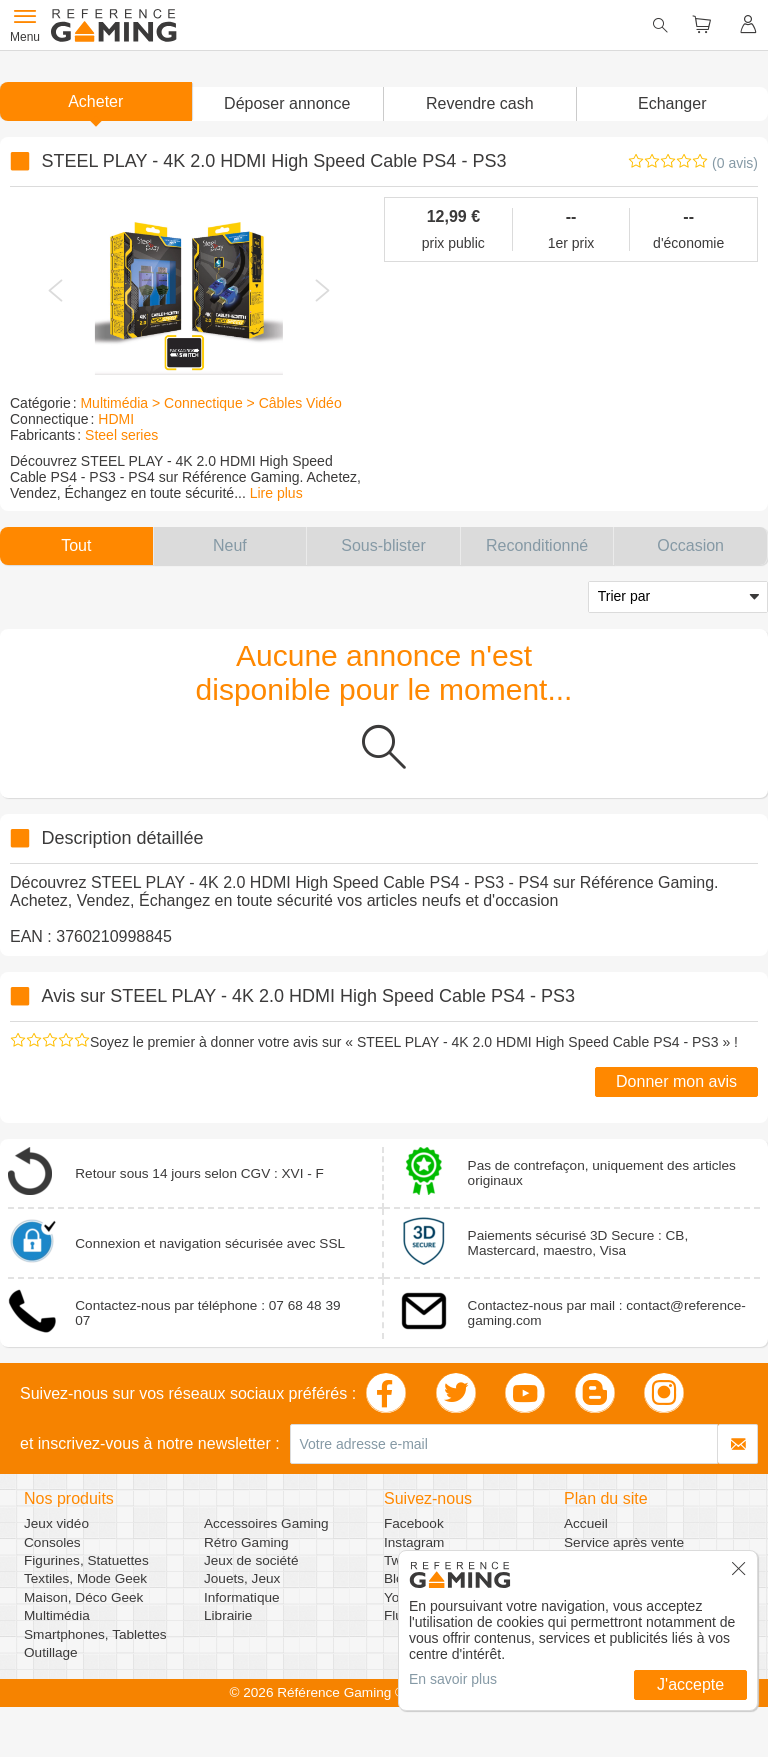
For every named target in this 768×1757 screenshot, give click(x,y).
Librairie (228, 1615)
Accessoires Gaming (266, 1523)
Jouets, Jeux (242, 1578)
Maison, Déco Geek (83, 1597)
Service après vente (624, 1542)
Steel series (121, 435)
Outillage (51, 1652)
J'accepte (690, 1684)
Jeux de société (251, 1560)
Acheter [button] (95, 101)
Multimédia (57, 1615)
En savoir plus (453, 1679)
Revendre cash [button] (480, 103)
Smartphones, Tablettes (95, 1634)
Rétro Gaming (246, 1542)
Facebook (414, 1523)
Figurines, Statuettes (86, 1560)
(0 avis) (735, 163)
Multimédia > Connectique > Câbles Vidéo (210, 403)
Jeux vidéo (56, 1523)
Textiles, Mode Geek (85, 1578)
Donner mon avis (676, 1081)
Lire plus (276, 493)
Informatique (242, 1597)
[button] (288, 104)
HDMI (116, 419)
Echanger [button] (672, 103)
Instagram (414, 1542)
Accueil (586, 1523)
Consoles (52, 1542)
